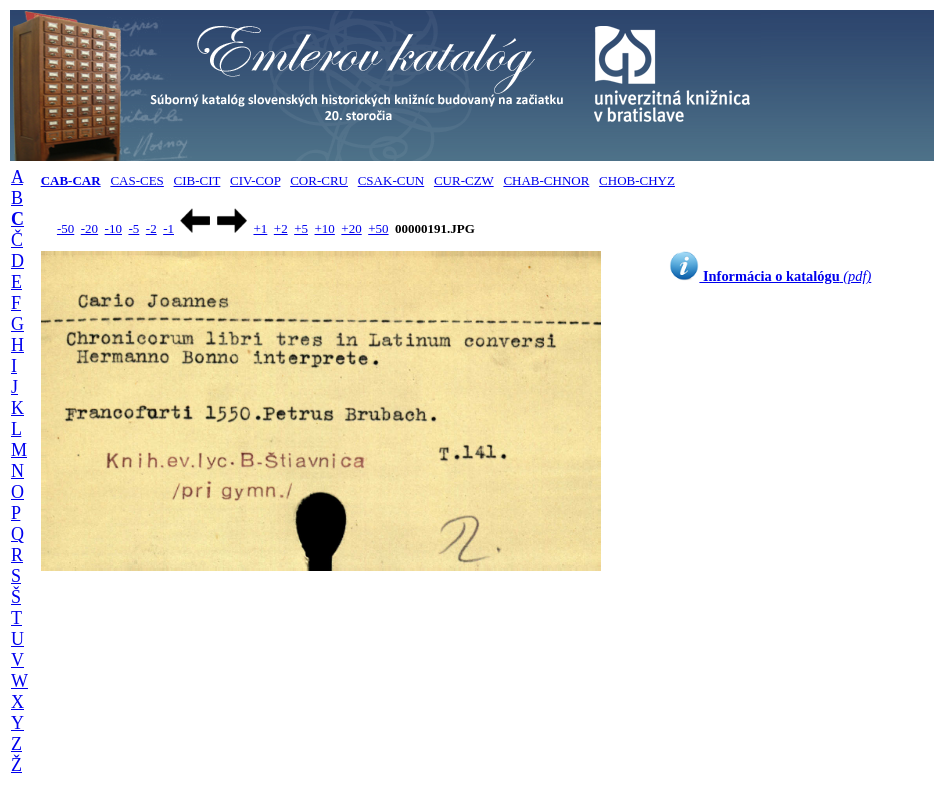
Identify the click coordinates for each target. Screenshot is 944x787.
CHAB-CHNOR (546, 180)
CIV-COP (255, 180)
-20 (89, 228)
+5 (301, 228)
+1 (260, 228)
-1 (168, 228)
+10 (325, 228)
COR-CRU (319, 180)
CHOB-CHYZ (637, 180)
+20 (351, 228)
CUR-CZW (464, 180)
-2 (151, 228)
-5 (133, 228)
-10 (113, 228)
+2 (281, 228)
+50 (378, 228)
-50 (65, 228)
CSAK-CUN (391, 180)
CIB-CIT (197, 180)
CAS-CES (136, 180)
